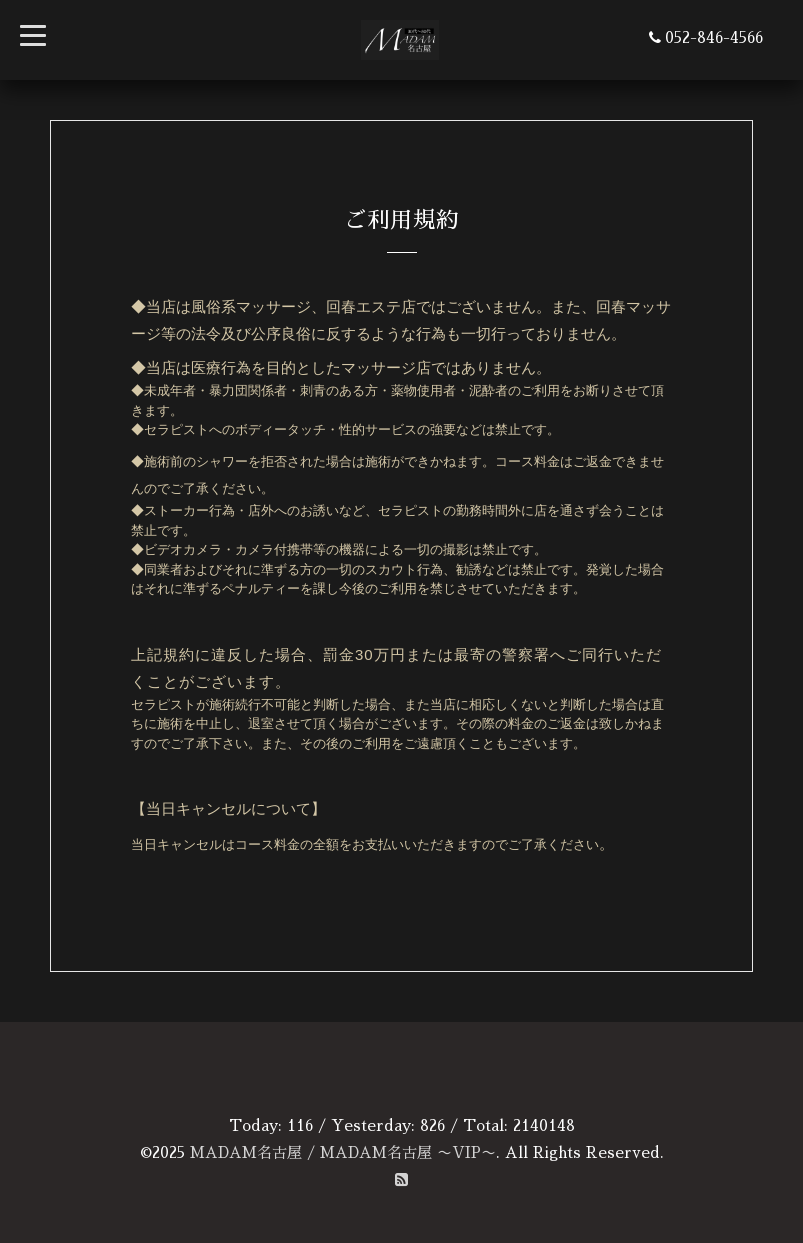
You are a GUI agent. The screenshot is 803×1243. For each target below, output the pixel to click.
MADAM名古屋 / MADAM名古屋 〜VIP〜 (343, 1152)
